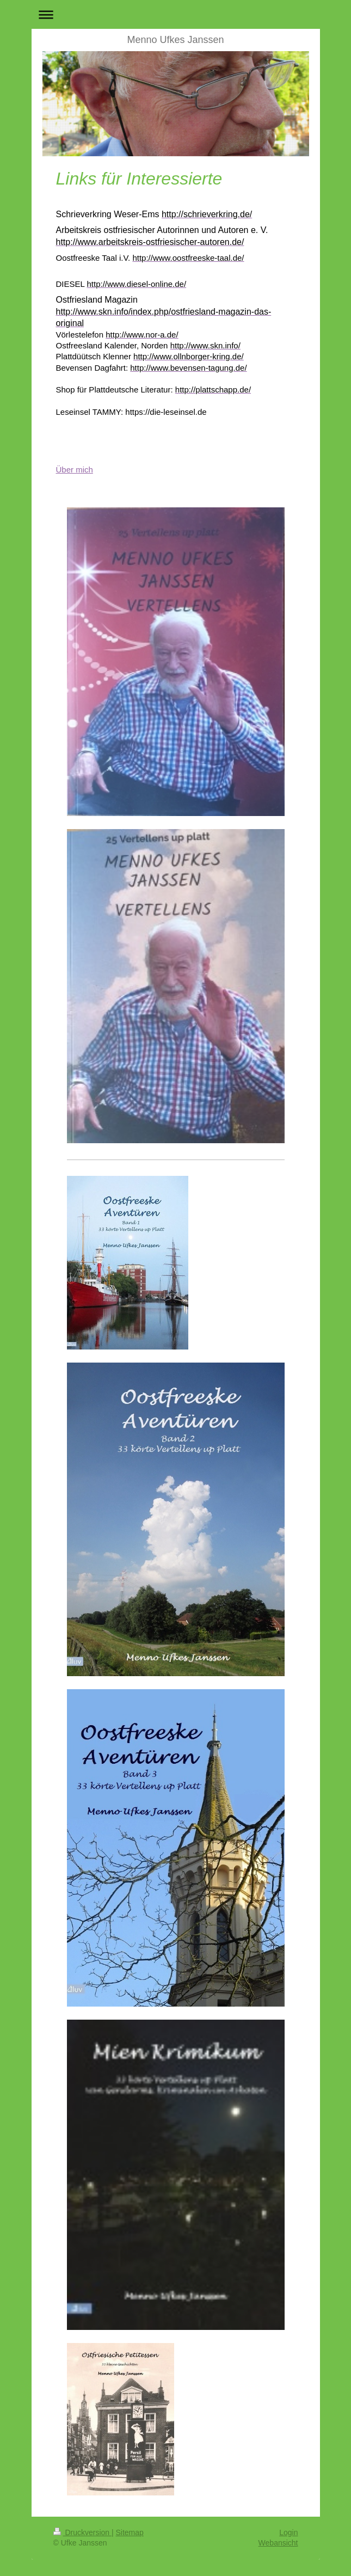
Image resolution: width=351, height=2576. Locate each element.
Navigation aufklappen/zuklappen (175, 14)
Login (288, 2532)
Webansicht (278, 2542)
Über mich (74, 469)
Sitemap (130, 2532)
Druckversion (82, 2532)
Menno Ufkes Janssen (175, 39)
